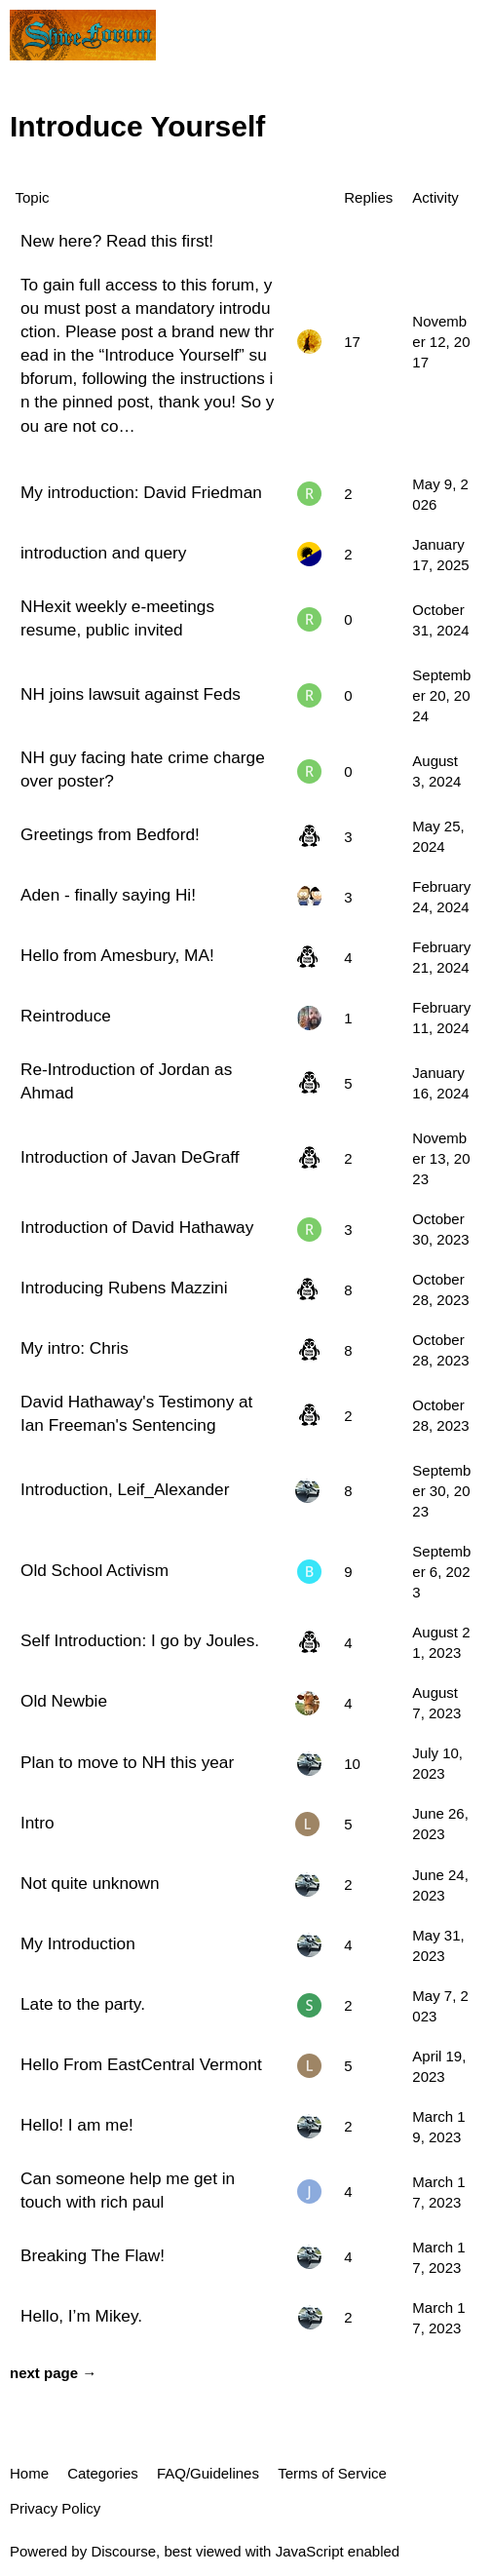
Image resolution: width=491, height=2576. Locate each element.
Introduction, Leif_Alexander (124, 1489)
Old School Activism (94, 1570)
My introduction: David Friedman (141, 492)
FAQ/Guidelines (208, 2473)
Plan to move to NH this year (127, 1762)
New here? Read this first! (116, 240)
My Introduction (77, 1943)
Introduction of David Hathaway (136, 1227)
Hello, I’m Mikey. (81, 2316)
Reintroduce (65, 1015)
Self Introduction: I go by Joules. (139, 1640)
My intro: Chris (74, 1348)
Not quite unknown (90, 1883)
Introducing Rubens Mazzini (123, 1287)
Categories (102, 2473)
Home (29, 2473)
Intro (37, 1822)
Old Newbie (63, 1701)
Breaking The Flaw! (92, 2255)
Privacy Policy (55, 2508)
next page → (53, 2373)
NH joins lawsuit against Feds (130, 694)
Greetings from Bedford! (110, 834)
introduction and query (103, 552)
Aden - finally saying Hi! (108, 894)
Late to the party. (82, 2004)
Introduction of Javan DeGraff (130, 1157)
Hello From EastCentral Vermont (141, 2064)
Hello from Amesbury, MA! (117, 955)
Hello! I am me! (76, 2124)
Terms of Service (332, 2473)
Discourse (123, 2551)
